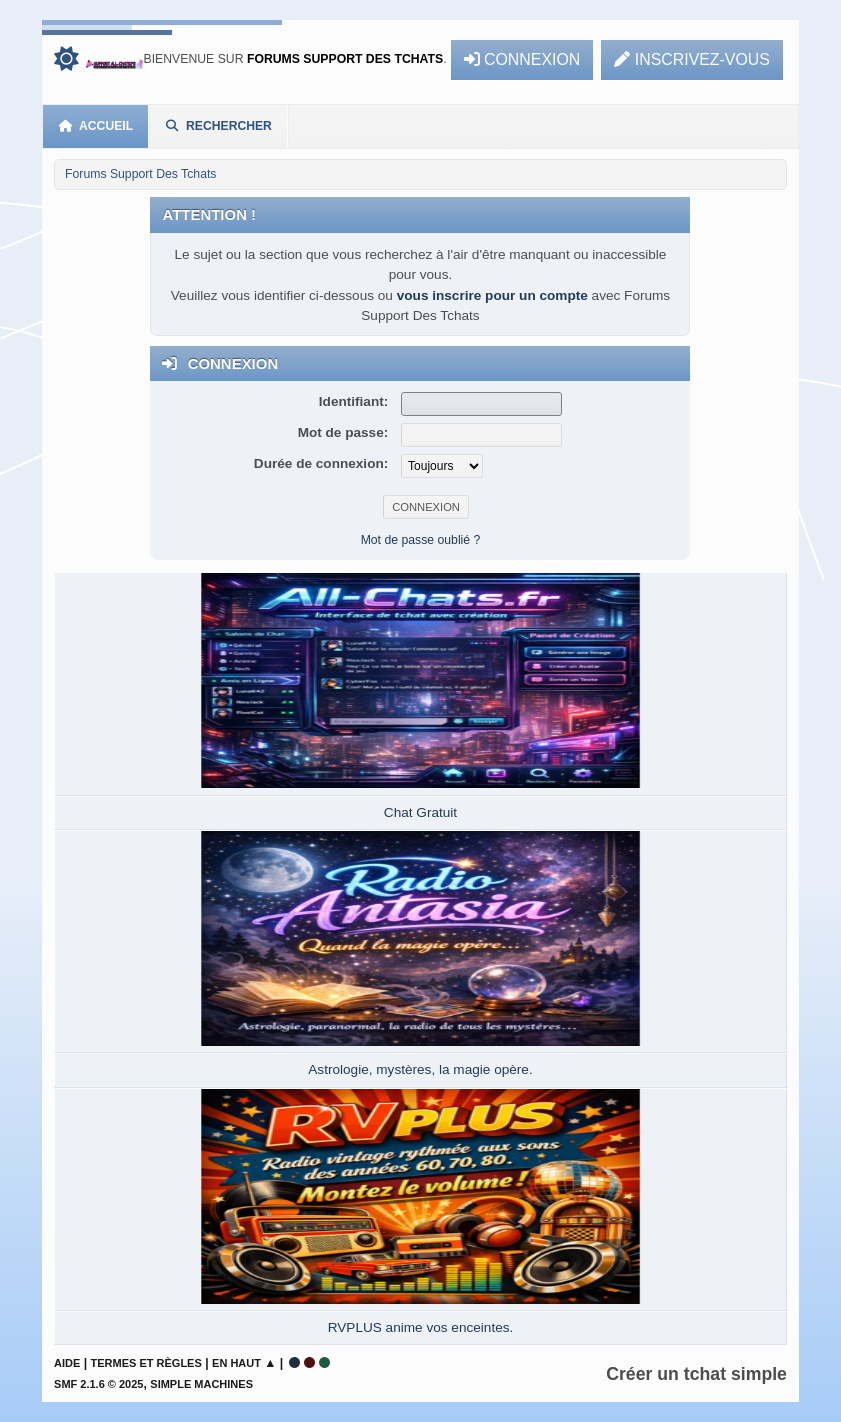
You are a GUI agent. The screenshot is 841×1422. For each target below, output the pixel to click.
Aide (67, 1363)
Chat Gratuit (420, 812)
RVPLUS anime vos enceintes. (421, 1327)
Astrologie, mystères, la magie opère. (420, 1069)
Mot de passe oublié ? (421, 540)
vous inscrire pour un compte (492, 295)
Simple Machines (201, 1384)
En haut (236, 1363)
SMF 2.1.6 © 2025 (98, 1384)
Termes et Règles (146, 1363)
